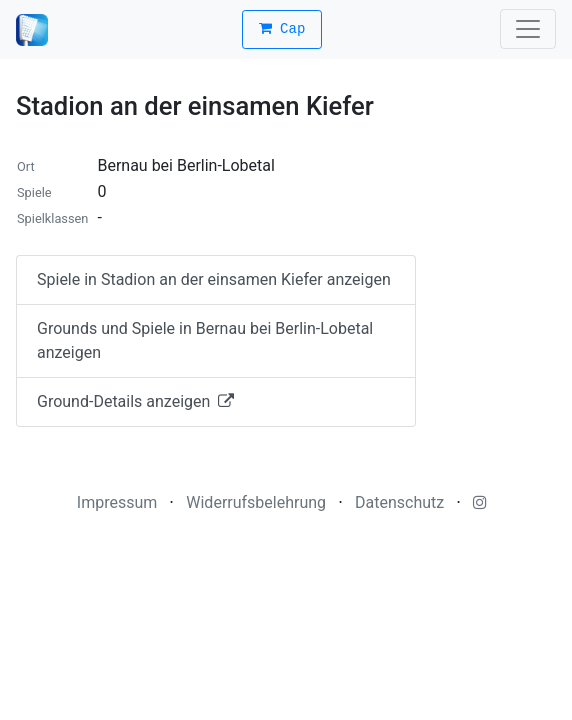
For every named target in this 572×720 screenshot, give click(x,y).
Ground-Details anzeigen (135, 401)
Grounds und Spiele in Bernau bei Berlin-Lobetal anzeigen (205, 340)
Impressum (117, 502)
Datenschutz (399, 502)
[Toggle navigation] (528, 29)
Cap (282, 29)
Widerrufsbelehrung (256, 502)
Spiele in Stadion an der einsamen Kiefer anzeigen (214, 279)
